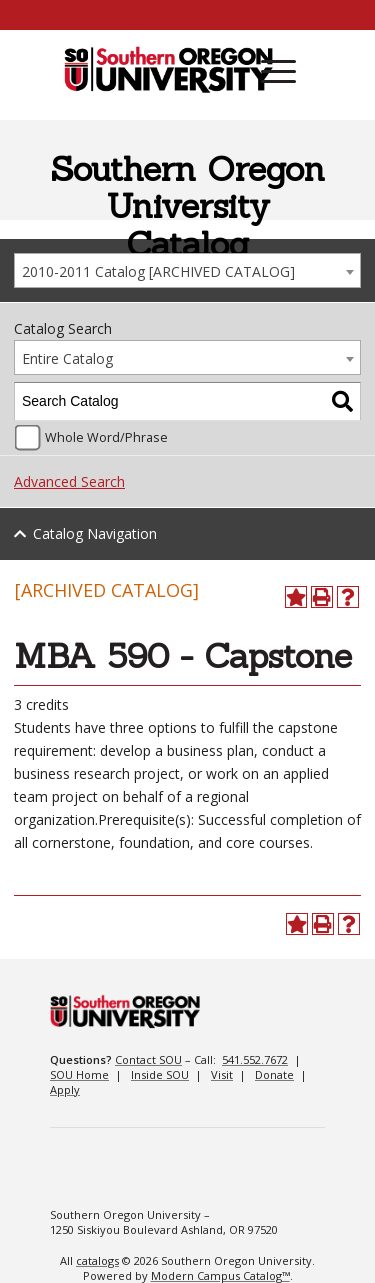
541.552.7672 (255, 1059)
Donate (274, 1074)
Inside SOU (160, 1074)
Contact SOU (148, 1059)
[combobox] (187, 270)
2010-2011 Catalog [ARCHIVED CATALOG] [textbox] (158, 271)
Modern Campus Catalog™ (220, 1275)
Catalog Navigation (95, 533)
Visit (222, 1074)
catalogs (97, 1260)
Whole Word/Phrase (106, 437)
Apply (65, 1089)
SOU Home (79, 1074)
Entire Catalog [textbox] (67, 358)
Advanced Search (69, 481)
